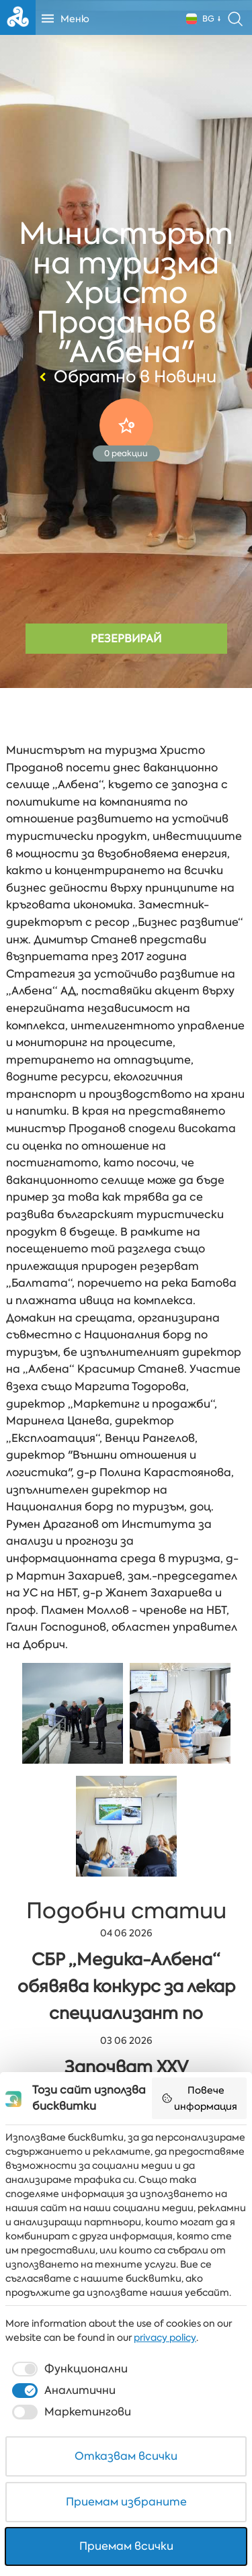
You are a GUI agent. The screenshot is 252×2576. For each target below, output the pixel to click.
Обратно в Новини (126, 377)
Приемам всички (126, 2546)
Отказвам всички (126, 2456)
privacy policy (165, 2337)
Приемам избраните (126, 2502)
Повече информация (199, 2098)
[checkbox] (68, 2369)
